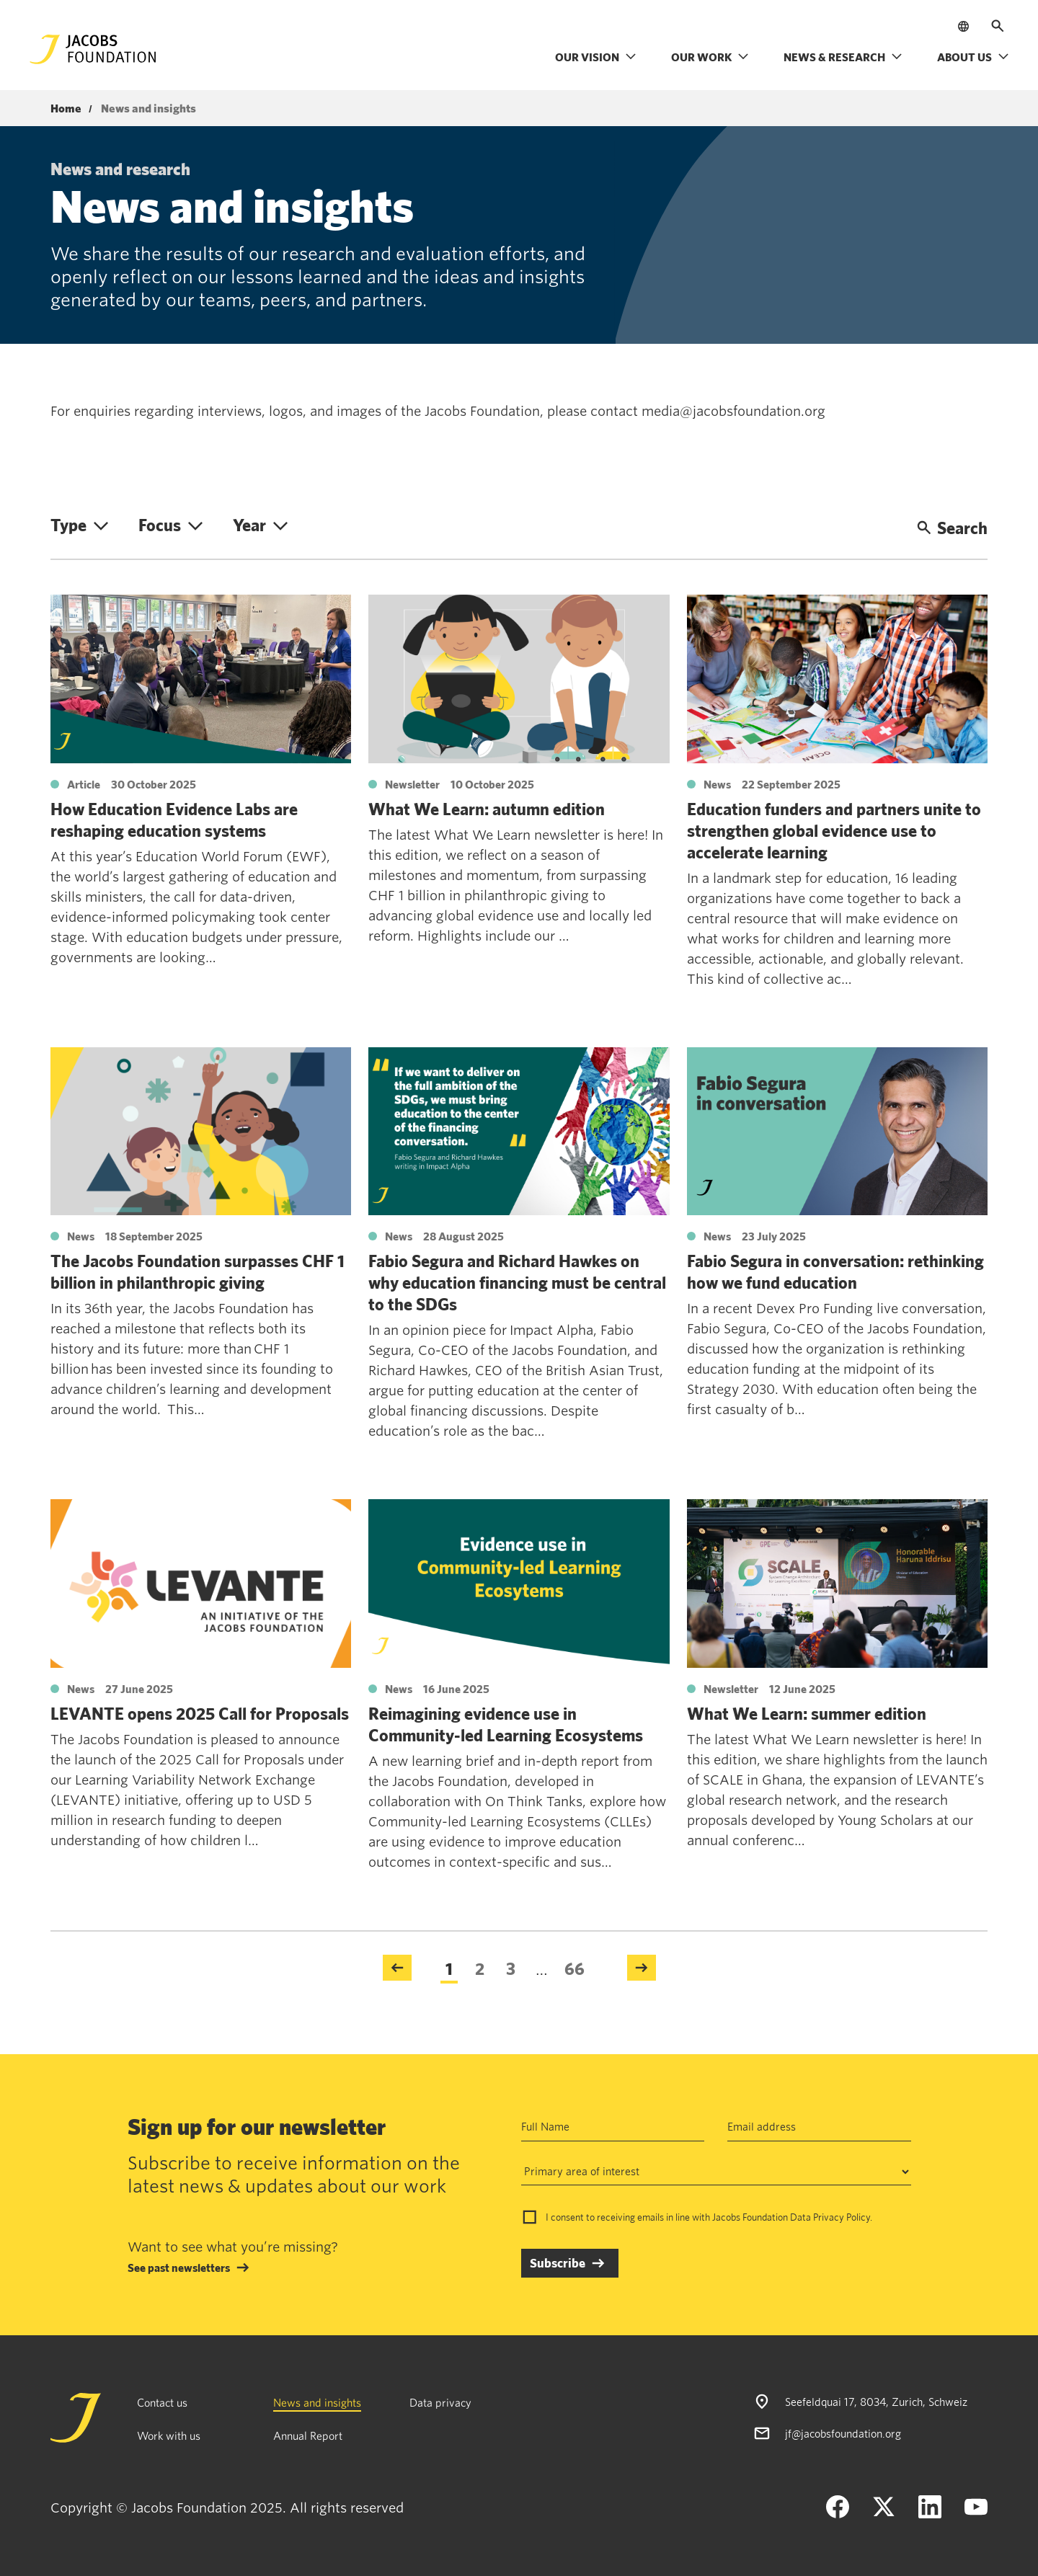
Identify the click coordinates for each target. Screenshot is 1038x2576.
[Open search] (997, 26)
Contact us (162, 2402)
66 (574, 1968)
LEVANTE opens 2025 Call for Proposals (199, 1713)
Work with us (168, 2435)
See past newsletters (179, 2267)
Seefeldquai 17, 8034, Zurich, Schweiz (876, 2401)
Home (65, 109)
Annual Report (307, 2435)
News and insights (317, 2402)
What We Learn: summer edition (806, 1713)
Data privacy (440, 2402)
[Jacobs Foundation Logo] (93, 49)
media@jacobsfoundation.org (733, 411)
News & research (843, 56)
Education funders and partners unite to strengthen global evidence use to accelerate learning (834, 830)
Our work (710, 56)
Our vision (595, 56)
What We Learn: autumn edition (486, 809)
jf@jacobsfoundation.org (843, 2433)
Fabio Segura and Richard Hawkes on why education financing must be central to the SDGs (517, 1282)
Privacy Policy (841, 2217)
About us (973, 56)
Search (952, 528)
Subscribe (557, 2262)
